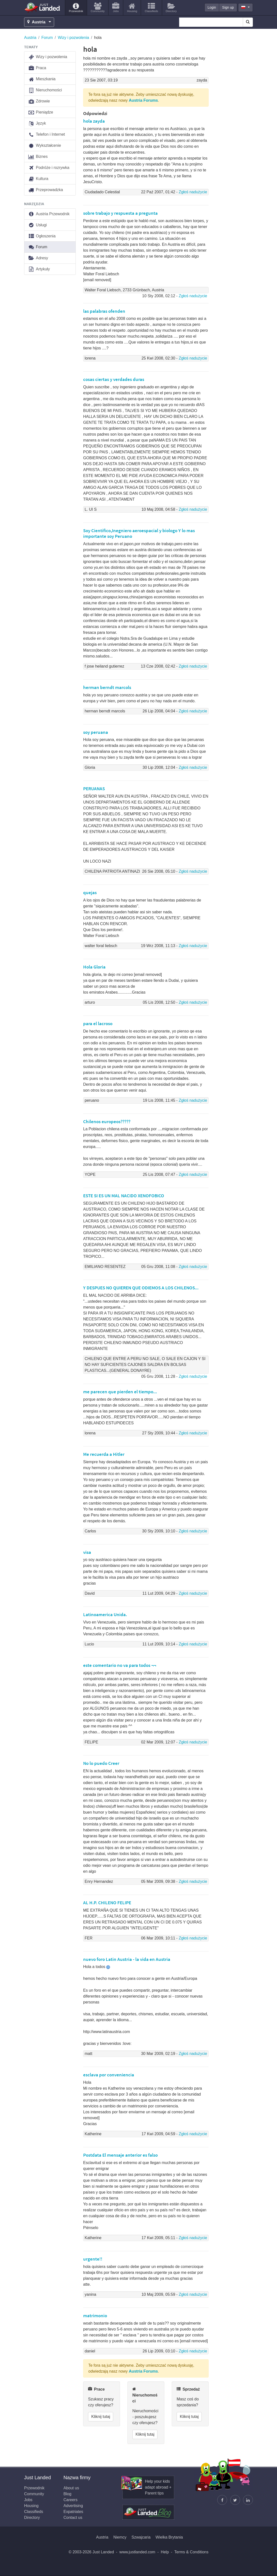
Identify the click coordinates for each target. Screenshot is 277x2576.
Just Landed (42, 7)
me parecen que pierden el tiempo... (120, 1392)
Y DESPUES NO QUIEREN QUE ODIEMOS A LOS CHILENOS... (141, 1288)
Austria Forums (143, 100)
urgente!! (92, 2259)
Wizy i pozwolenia (73, 37)
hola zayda (94, 121)
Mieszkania (42, 79)
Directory (32, 2517)
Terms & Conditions (191, 2552)
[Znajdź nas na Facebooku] (222, 2500)
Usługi (37, 225)
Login (212, 7)
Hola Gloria (94, 967)
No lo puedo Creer (101, 1763)
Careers (70, 2500)
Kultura (38, 179)
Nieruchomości (45, 90)
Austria (30, 37)
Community (34, 2494)
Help (165, 2552)
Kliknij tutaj (100, 2416)
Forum (47, 37)
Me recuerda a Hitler (103, 1454)
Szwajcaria (141, 2537)
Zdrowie (39, 101)
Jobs (28, 2500)
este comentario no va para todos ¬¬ (119, 1665)
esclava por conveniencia (108, 2075)
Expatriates (73, 2512)
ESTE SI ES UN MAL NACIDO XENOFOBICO (123, 1195)
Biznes (38, 157)
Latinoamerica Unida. (105, 1614)
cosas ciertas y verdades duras (113, 379)
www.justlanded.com (137, 2552)
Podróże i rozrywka (48, 168)
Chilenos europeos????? (106, 1121)
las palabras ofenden (104, 311)
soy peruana (95, 732)
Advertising (73, 2506)
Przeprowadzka (45, 190)
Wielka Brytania (169, 2537)
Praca (37, 68)
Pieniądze (40, 112)
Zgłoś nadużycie (193, 192)
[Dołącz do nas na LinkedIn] (248, 2500)
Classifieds (33, 2512)
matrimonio (95, 2315)
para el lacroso (97, 1023)
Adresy (38, 258)
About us (71, 2488)
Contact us (72, 2517)
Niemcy (119, 2537)
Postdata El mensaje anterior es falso (120, 2155)
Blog (67, 2494)
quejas (90, 892)
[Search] (248, 22)
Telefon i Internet (46, 134)
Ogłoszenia (42, 236)
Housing (31, 2506)
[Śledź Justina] (235, 2500)
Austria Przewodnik (49, 214)
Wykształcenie (44, 145)
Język (37, 123)
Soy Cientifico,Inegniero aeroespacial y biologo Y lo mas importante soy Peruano (139, 533)
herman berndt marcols (107, 687)
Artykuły (39, 269)
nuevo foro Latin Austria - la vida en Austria (126, 1959)
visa (87, 1552)
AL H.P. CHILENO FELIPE (107, 1902)
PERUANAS (94, 788)
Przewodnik (34, 2488)
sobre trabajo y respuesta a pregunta (120, 213)
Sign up (228, 7)
